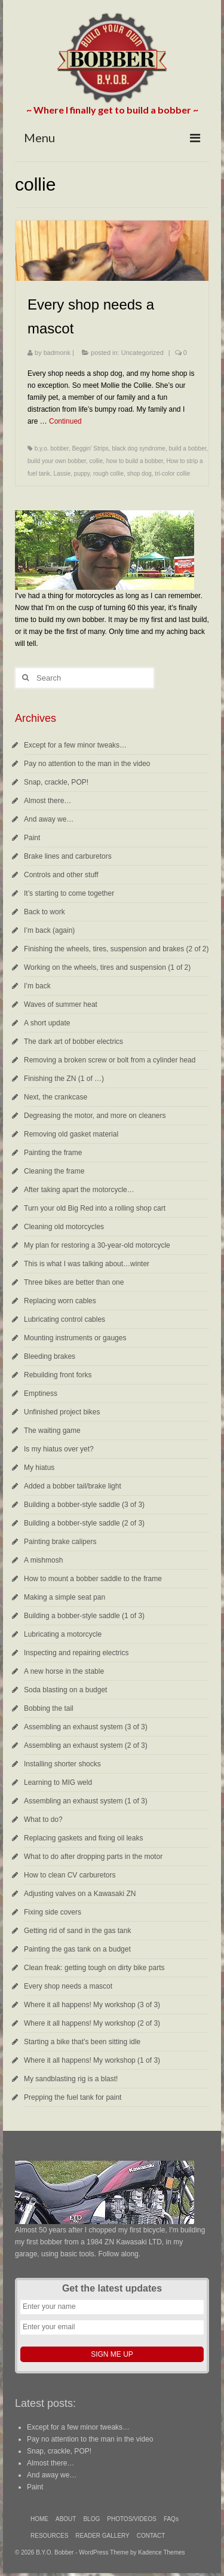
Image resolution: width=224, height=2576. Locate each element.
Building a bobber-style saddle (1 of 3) (84, 1616)
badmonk (57, 352)
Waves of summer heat (60, 1004)
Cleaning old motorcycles (64, 1227)
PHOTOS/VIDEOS (132, 2519)
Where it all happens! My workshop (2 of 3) (92, 2023)
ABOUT (66, 2519)
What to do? (43, 1819)
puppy (82, 473)
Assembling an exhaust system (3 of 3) (86, 1727)
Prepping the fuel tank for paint (72, 2097)
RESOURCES (49, 2535)
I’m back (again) (49, 930)
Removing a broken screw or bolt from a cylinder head (109, 1060)
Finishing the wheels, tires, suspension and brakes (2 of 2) (116, 949)
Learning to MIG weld (58, 1782)
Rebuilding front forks (57, 1375)
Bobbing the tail (48, 1708)
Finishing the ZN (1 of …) (64, 1078)
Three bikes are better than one (74, 1282)
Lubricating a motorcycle (63, 1634)
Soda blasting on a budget (65, 1690)
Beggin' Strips (90, 448)
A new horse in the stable (64, 1671)
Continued (65, 421)
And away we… (48, 819)
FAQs (171, 2519)
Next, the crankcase (55, 1097)
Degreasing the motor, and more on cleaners (94, 1115)
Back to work (44, 912)
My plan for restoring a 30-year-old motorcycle (97, 1245)
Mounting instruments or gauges (75, 1338)
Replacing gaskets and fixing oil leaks (83, 1838)
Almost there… (47, 801)
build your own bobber (56, 461)
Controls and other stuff (61, 875)
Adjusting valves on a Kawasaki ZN (80, 1893)
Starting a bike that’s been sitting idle (82, 2042)
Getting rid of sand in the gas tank (77, 1930)
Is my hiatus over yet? (59, 1449)
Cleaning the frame (54, 1171)
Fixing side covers (52, 1912)
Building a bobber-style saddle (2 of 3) (84, 1523)
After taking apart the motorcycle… (79, 1190)
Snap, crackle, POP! (56, 782)
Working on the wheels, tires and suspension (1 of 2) (107, 967)
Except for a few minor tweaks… (75, 745)
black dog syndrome (138, 448)
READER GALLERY (102, 2535)
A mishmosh (43, 1560)
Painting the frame (53, 1152)
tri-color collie (172, 473)
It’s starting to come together (69, 893)
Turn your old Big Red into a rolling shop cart (94, 1208)
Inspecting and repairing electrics (76, 1653)
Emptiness (40, 1393)
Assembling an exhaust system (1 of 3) (86, 1801)
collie (96, 461)
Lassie (61, 473)
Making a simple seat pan (64, 1597)
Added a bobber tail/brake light (72, 1486)
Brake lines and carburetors (68, 856)
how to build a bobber (134, 461)
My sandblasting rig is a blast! (71, 2079)
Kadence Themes (161, 2552)
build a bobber (187, 448)
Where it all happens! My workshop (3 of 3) (92, 2005)
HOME (39, 2519)
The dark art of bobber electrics (73, 1041)
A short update (47, 1023)
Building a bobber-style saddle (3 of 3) (84, 1504)
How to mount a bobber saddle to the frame (93, 1579)
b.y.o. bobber (52, 448)
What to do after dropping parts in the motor (93, 1856)
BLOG (91, 2519)
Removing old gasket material (71, 1134)
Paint (32, 838)
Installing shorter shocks (62, 1764)
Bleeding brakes (49, 1356)
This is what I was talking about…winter (86, 1264)
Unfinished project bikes (62, 1412)
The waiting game (52, 1430)
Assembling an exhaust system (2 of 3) (86, 1745)
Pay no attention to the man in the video (87, 763)
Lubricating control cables (64, 1319)
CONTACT (151, 2535)
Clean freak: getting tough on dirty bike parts (94, 1968)
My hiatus (39, 1467)
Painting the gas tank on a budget (77, 1949)
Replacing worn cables (60, 1301)
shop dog (139, 473)
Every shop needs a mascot (68, 1986)
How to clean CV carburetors (69, 1875)
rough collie (108, 473)
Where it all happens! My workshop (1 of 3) (92, 2060)
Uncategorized (142, 352)
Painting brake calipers (60, 1541)
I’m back (37, 986)
